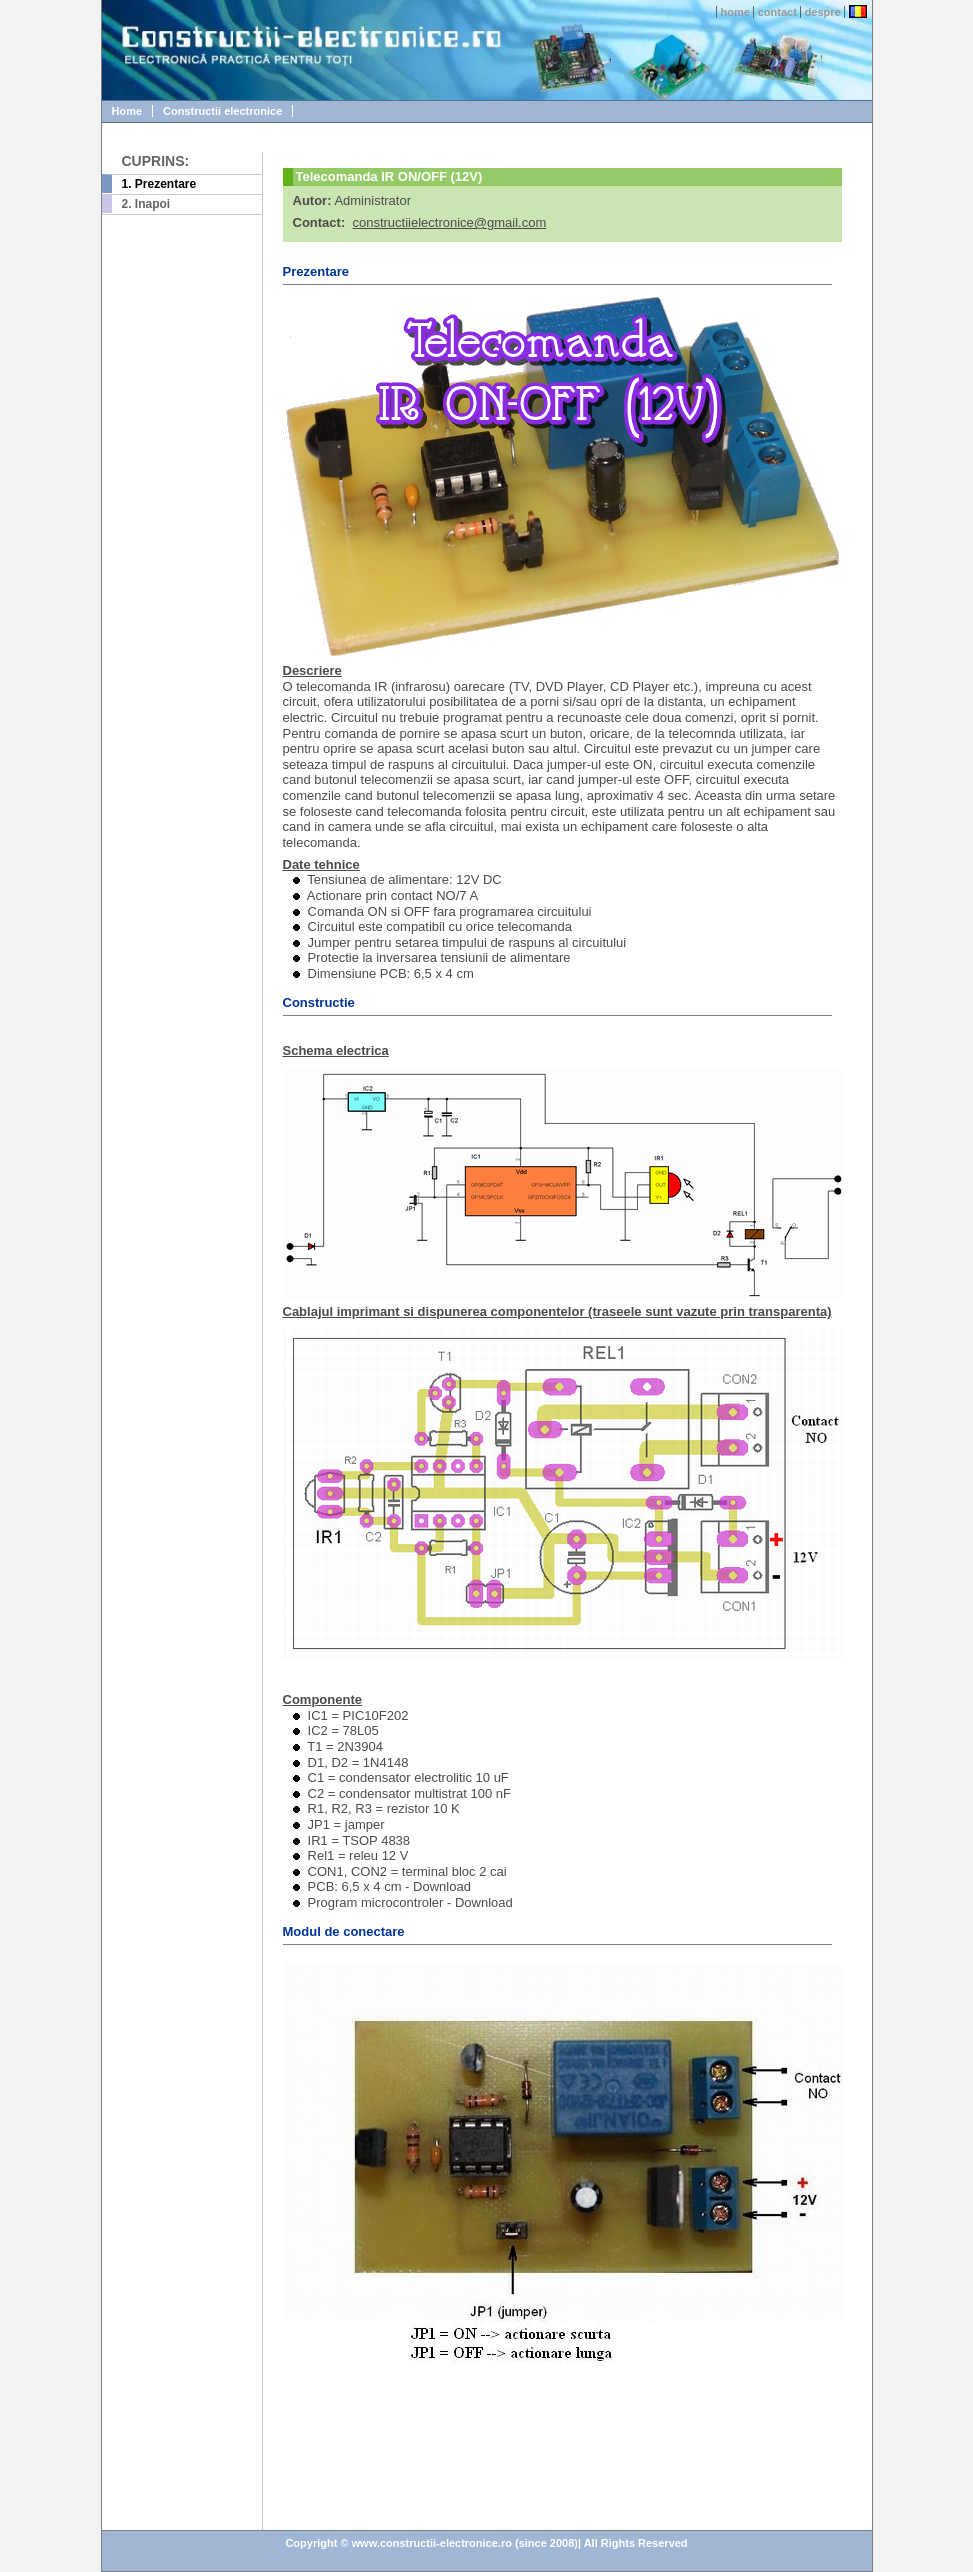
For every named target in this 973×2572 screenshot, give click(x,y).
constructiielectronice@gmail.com (449, 222)
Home (127, 111)
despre (823, 12)
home (735, 12)
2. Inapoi (146, 204)
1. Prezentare (159, 184)
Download (442, 1886)
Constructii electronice (222, 111)
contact (777, 12)
